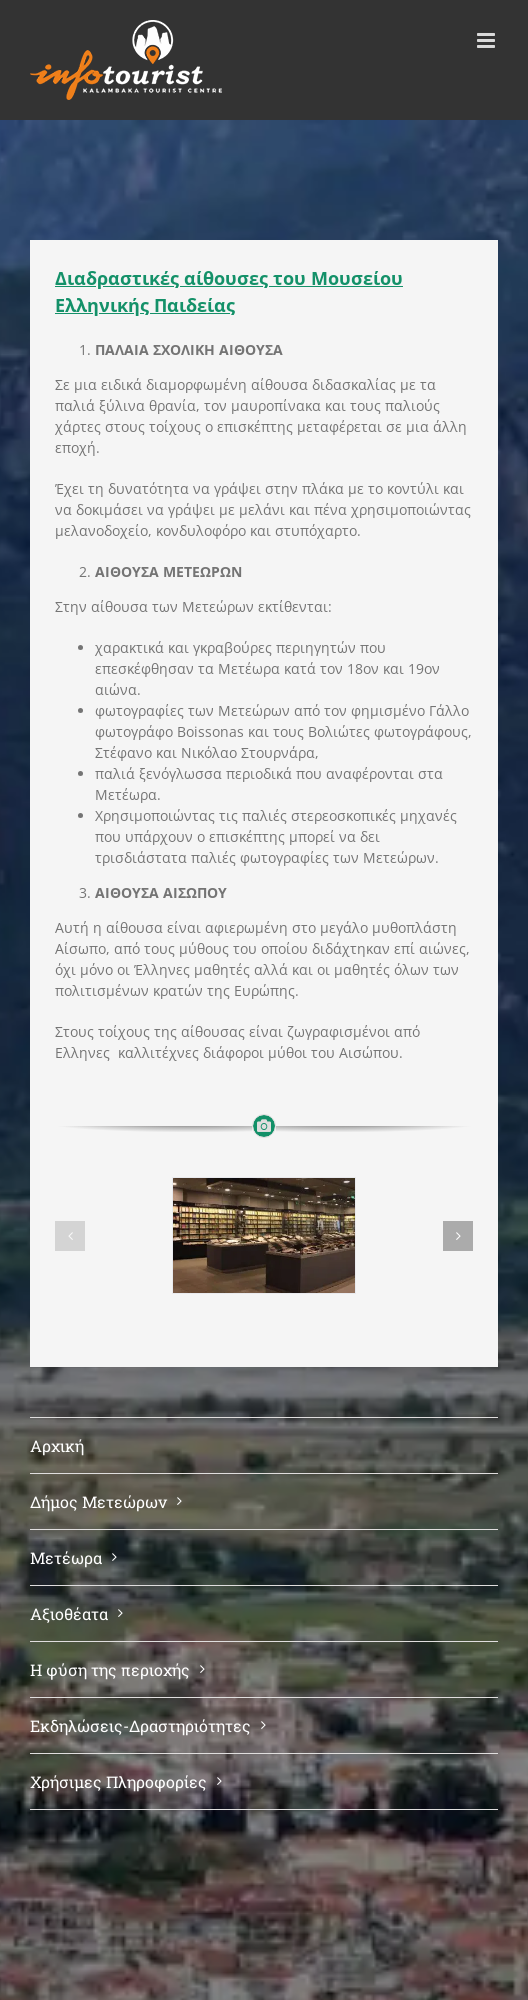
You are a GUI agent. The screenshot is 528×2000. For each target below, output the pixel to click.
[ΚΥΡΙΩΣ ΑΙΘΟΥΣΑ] (264, 1235)
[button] (70, 1236)
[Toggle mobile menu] (487, 40)
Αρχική (57, 1445)
